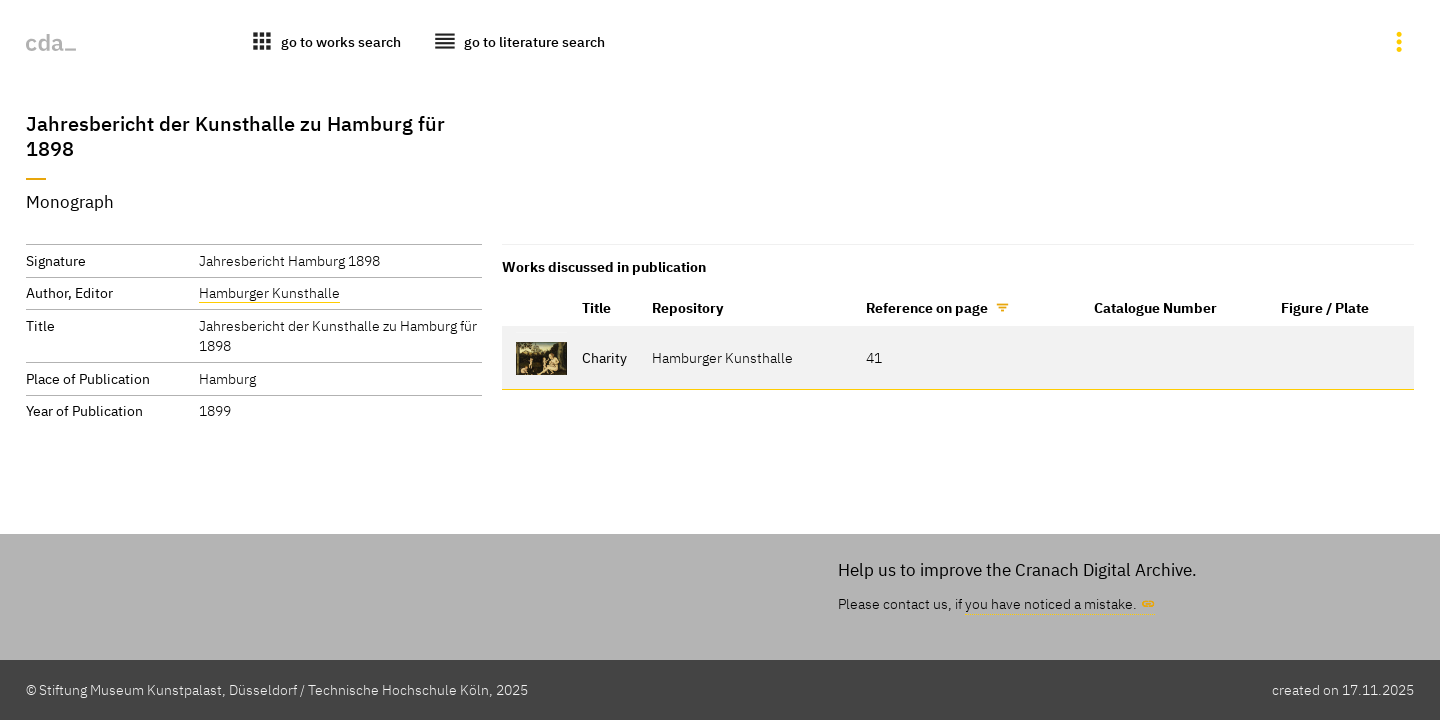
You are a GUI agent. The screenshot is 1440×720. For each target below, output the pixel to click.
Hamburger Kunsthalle (269, 292)
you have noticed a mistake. (1051, 603)
